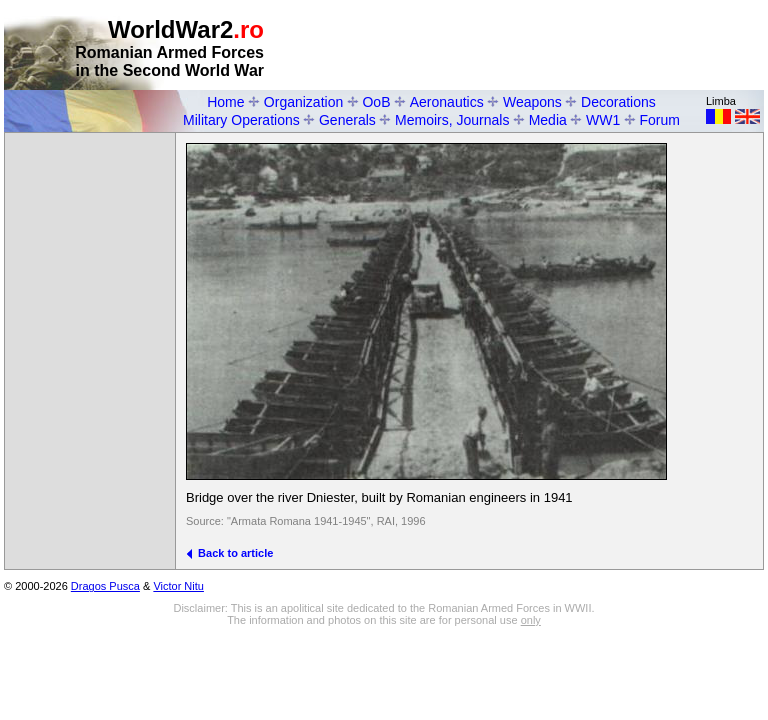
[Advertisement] (530, 46)
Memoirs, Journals (452, 120)
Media (548, 120)
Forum (660, 120)
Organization (303, 102)
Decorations (618, 102)
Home (225, 102)
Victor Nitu (178, 586)
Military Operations (241, 120)
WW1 (603, 120)
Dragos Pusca (105, 586)
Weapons (532, 102)
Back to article (229, 553)
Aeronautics (447, 102)
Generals (347, 120)
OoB (376, 102)
